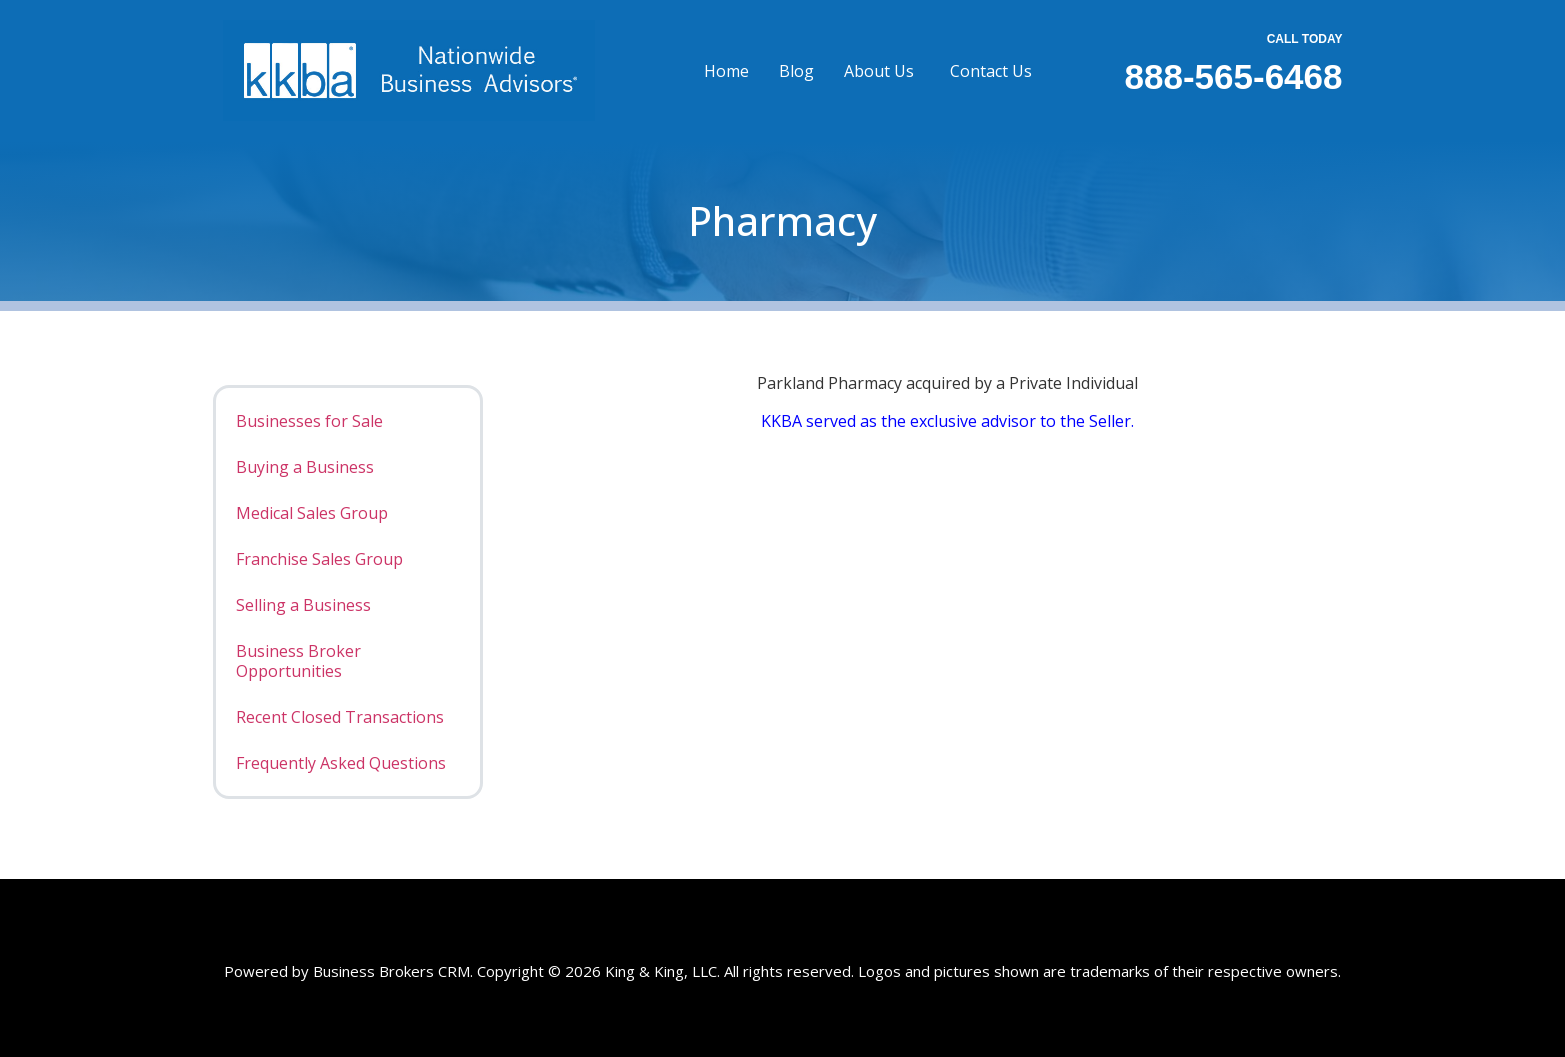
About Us (879, 71)
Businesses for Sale (309, 421)
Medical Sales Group (312, 513)
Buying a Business (305, 467)
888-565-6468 (1234, 76)
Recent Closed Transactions (340, 717)
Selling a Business (303, 605)
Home (726, 71)
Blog (796, 71)
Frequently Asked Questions (341, 763)
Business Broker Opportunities (298, 661)
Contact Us (991, 71)
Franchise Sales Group (319, 559)
